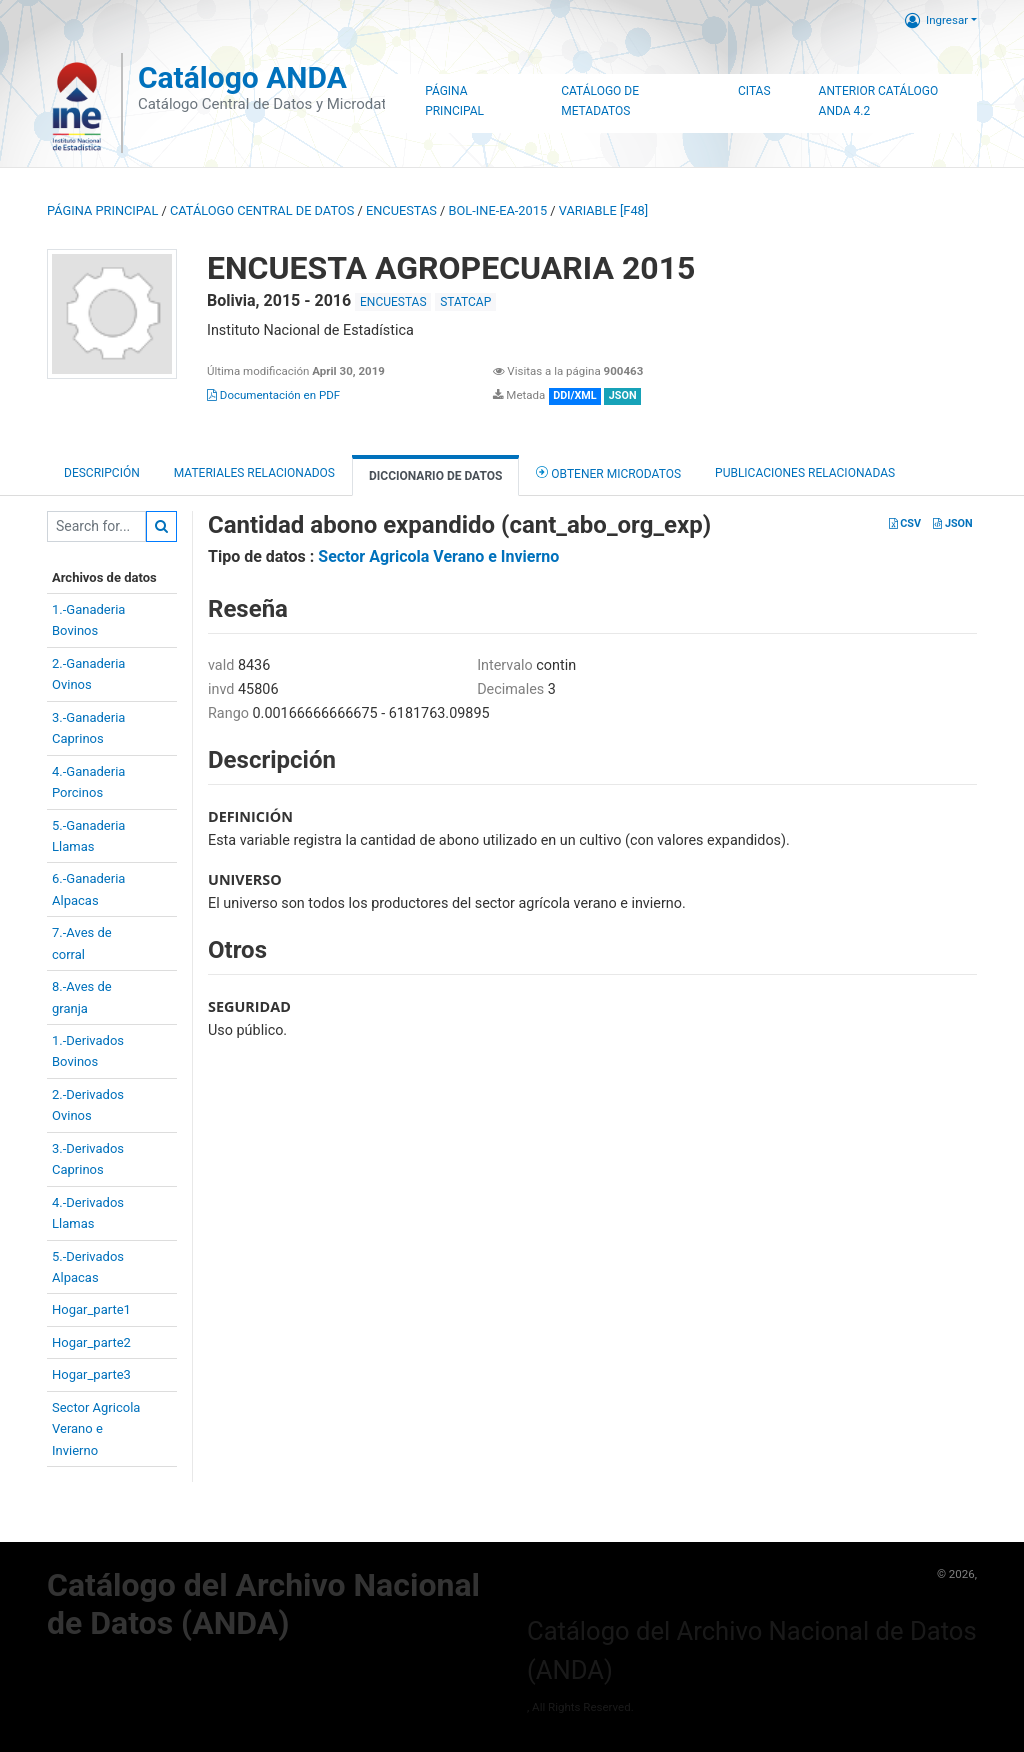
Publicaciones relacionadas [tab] (805, 473)
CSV (905, 523)
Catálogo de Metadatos (600, 101)
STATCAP (465, 302)
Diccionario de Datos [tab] (435, 476)
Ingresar (936, 20)
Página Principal (454, 101)
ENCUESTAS (401, 210)
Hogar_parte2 (91, 1342)
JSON (952, 523)
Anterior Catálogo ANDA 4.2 (879, 101)
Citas (754, 91)
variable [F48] (603, 210)
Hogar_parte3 (91, 1374)
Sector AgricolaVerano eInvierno (96, 1429)
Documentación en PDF (273, 395)
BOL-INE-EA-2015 (498, 210)
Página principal (102, 210)
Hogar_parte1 (91, 1309)
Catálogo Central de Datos (262, 210)
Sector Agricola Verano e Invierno (438, 556)
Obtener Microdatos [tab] (608, 472)
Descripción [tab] (102, 473)
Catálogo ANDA (242, 77)
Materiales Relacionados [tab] (254, 473)
